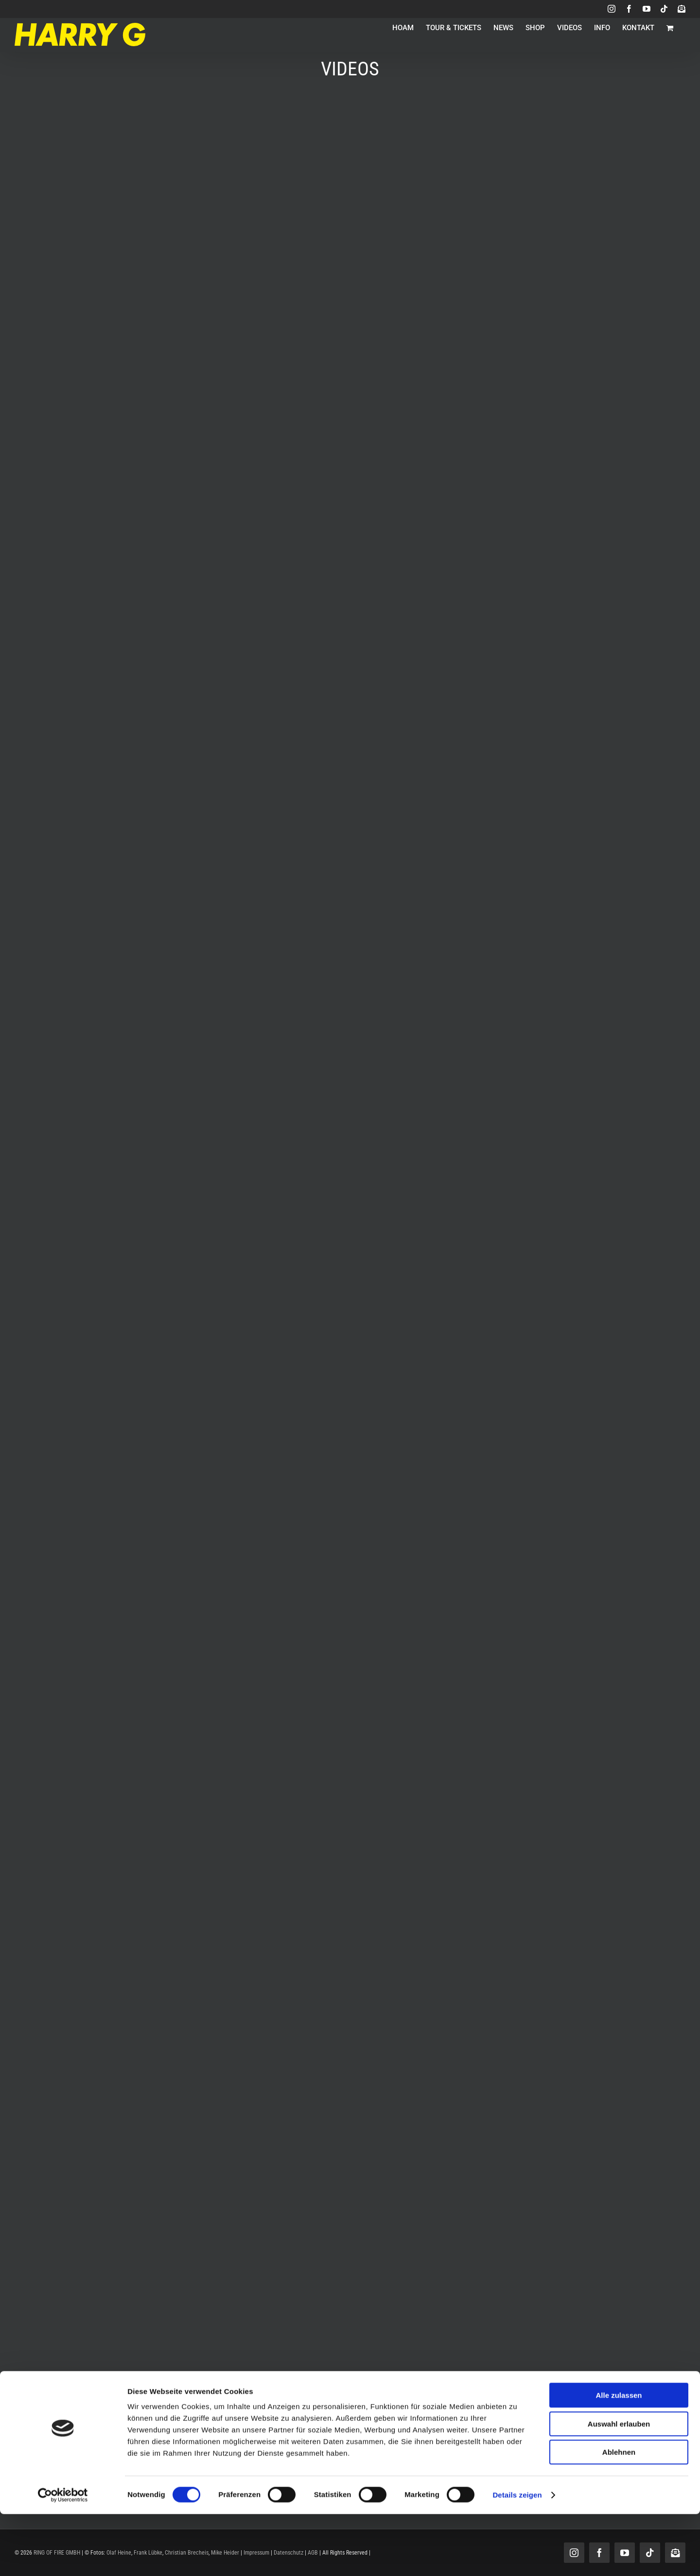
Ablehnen (618, 2514)
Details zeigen (517, 2557)
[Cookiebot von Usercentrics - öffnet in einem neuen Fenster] (62, 2557)
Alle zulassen (618, 2457)
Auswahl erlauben (619, 2486)
